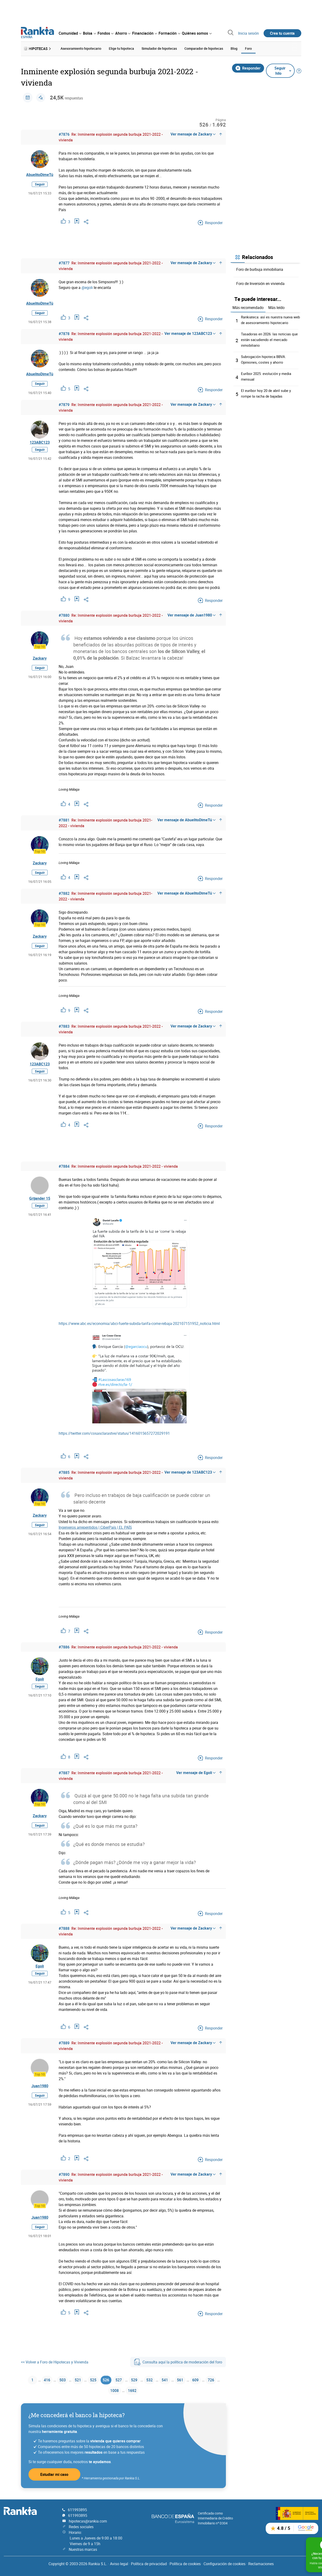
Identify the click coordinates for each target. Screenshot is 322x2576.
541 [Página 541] (178, 2378)
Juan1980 (39, 2084)
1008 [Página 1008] (122, 2390)
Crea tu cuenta (282, 33)
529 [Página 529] (143, 2378)
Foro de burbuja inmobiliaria (259, 267)
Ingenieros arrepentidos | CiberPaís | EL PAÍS (95, 1525)
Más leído (276, 306)
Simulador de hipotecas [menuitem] (159, 47)
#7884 (64, 1165)
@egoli (87, 286)
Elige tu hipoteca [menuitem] (121, 47)
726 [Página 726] (104, 2390)
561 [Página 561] (195, 2378)
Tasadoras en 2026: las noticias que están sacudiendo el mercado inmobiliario (271, 338)
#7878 (64, 332)
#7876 (64, 133)
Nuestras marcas (83, 2549)
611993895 (77, 2509)
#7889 (64, 2041)
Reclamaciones (261, 2563)
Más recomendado (248, 306)
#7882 (64, 892)
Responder (248, 66)
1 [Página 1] (30, 2378)
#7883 (64, 1025)
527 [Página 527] (126, 2378)
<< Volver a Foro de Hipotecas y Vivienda (54, 2360)
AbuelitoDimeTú (39, 173)
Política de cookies (185, 2563)
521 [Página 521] (80, 2378)
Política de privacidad (149, 2563)
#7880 (64, 614)
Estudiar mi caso (54, 2474)
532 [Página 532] (161, 2378)
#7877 (64, 261)
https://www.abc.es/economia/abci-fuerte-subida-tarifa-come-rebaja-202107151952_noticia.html (139, 1321)
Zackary (40, 656)
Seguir (40, 183)
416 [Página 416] (45, 2378)
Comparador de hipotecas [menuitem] (203, 47)
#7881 (64, 818)
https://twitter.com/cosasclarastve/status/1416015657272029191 (114, 1431)
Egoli (40, 1679)
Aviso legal (119, 2563)
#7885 (64, 1471)
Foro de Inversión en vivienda (260, 281)
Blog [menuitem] (234, 47)
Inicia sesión (248, 33)
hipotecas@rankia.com (88, 2521)
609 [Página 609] (212, 2378)
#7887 (64, 1771)
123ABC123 (40, 443)
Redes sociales (81, 2526)
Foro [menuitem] (248, 47)
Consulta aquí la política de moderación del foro (178, 2360)
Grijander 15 (39, 1199)
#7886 (64, 1645)
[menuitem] (70, 33)
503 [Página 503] (62, 2378)
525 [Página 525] (97, 2378)
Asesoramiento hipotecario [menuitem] (81, 47)
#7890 (64, 2173)
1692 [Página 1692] (141, 2390)
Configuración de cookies (224, 2563)
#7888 (64, 1927)
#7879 (64, 403)
